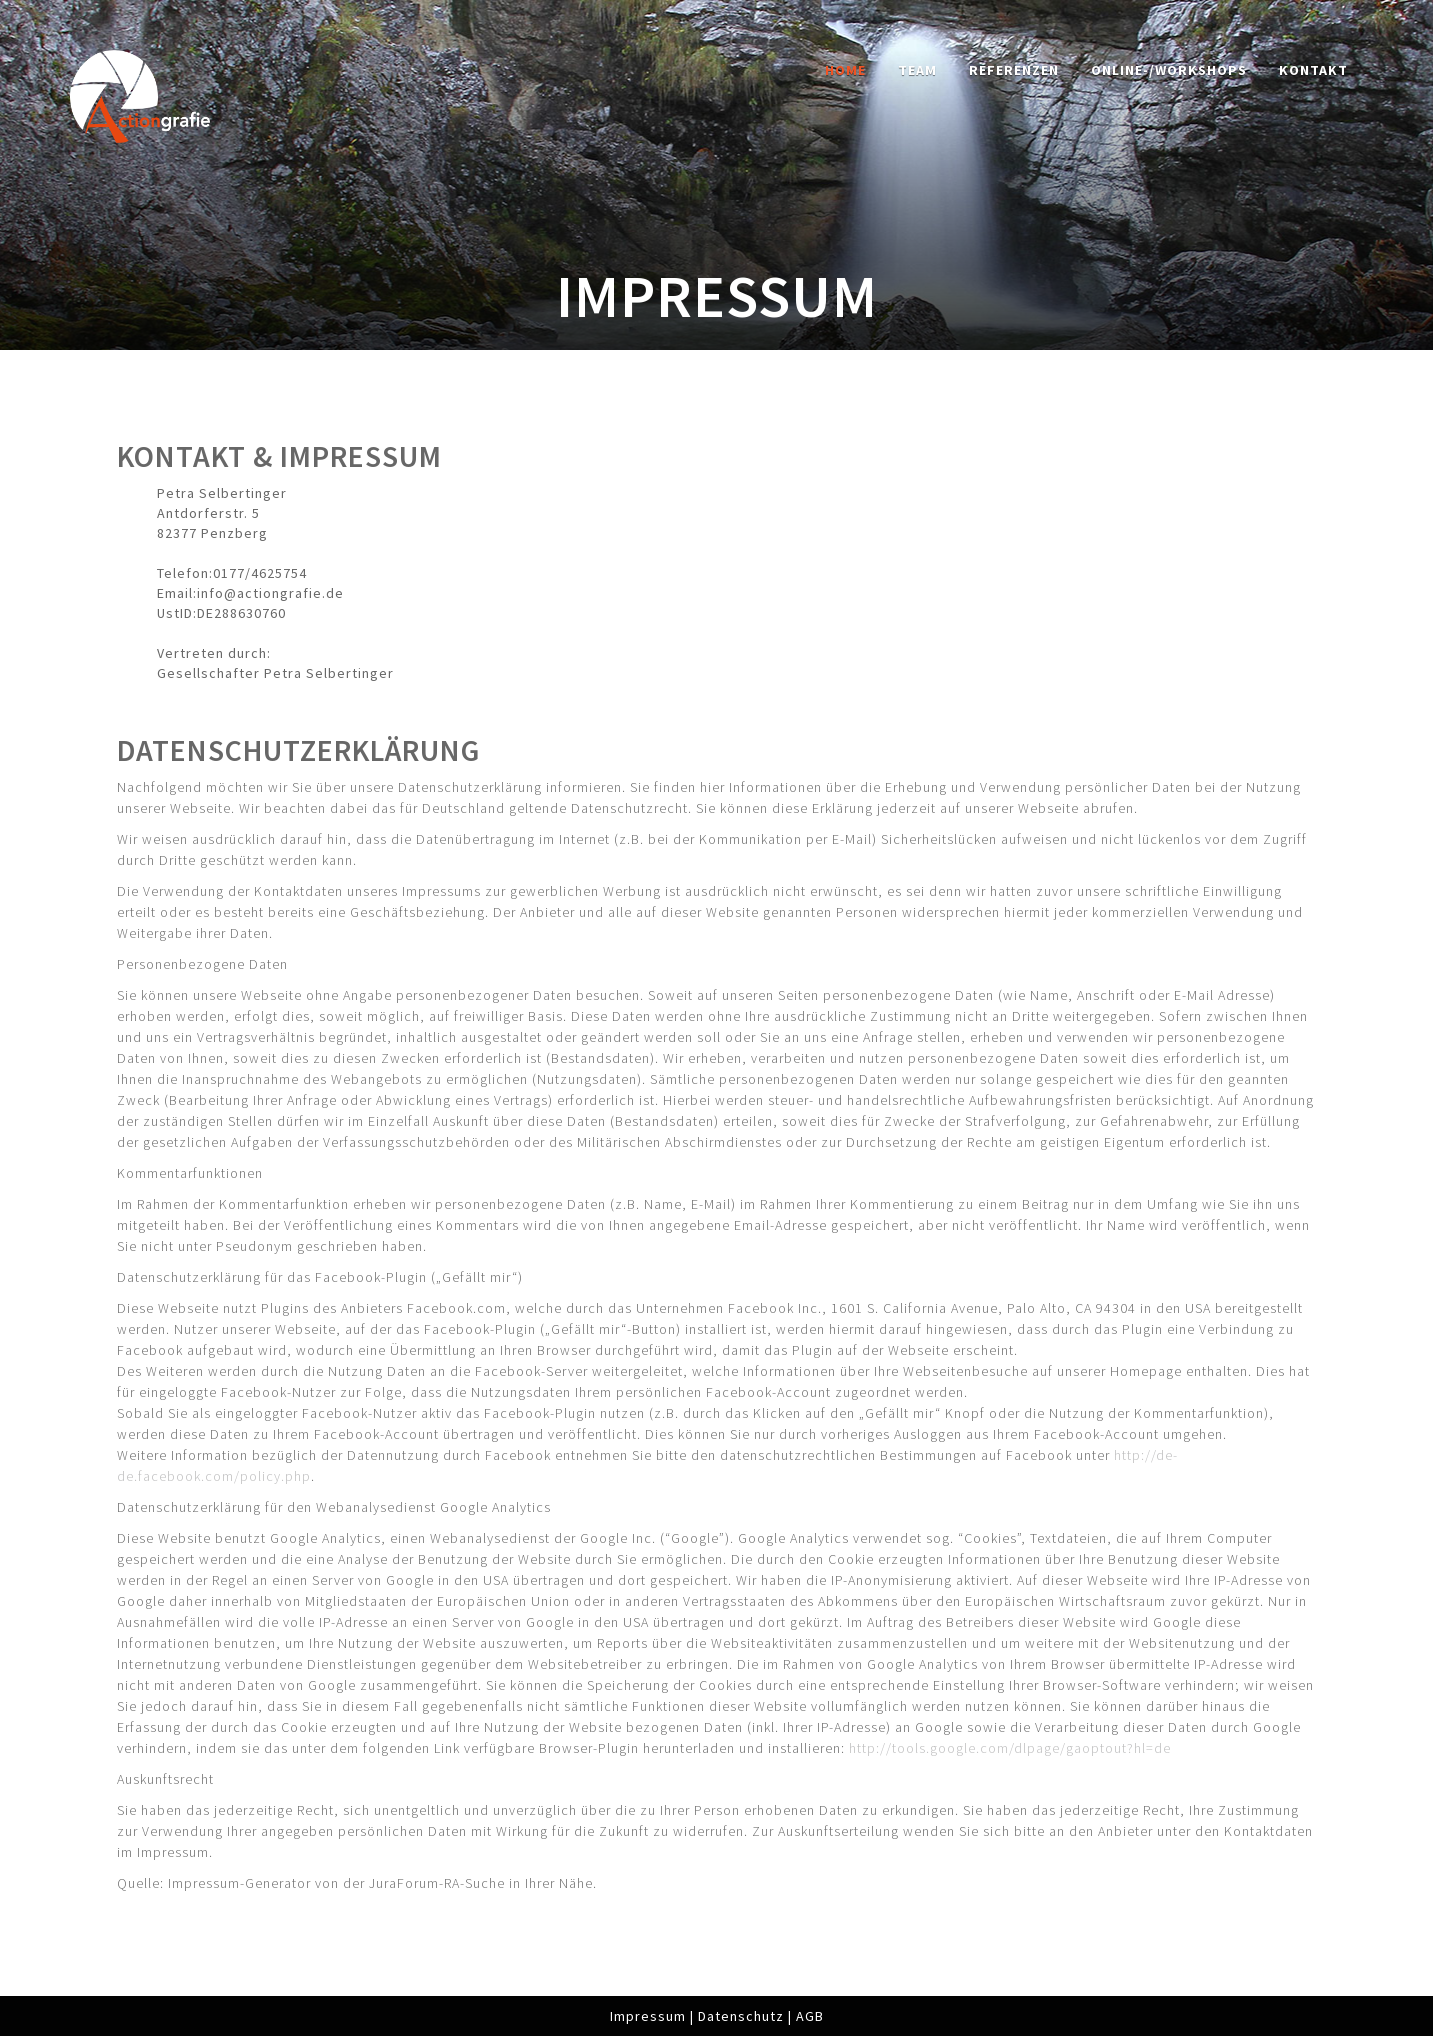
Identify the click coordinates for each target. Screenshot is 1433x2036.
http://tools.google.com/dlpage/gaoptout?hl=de (1010, 1748)
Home (845, 70)
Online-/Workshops (1169, 70)
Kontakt (1313, 70)
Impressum (648, 2016)
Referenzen (1014, 70)
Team (917, 70)
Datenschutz (741, 2016)
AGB (810, 2016)
